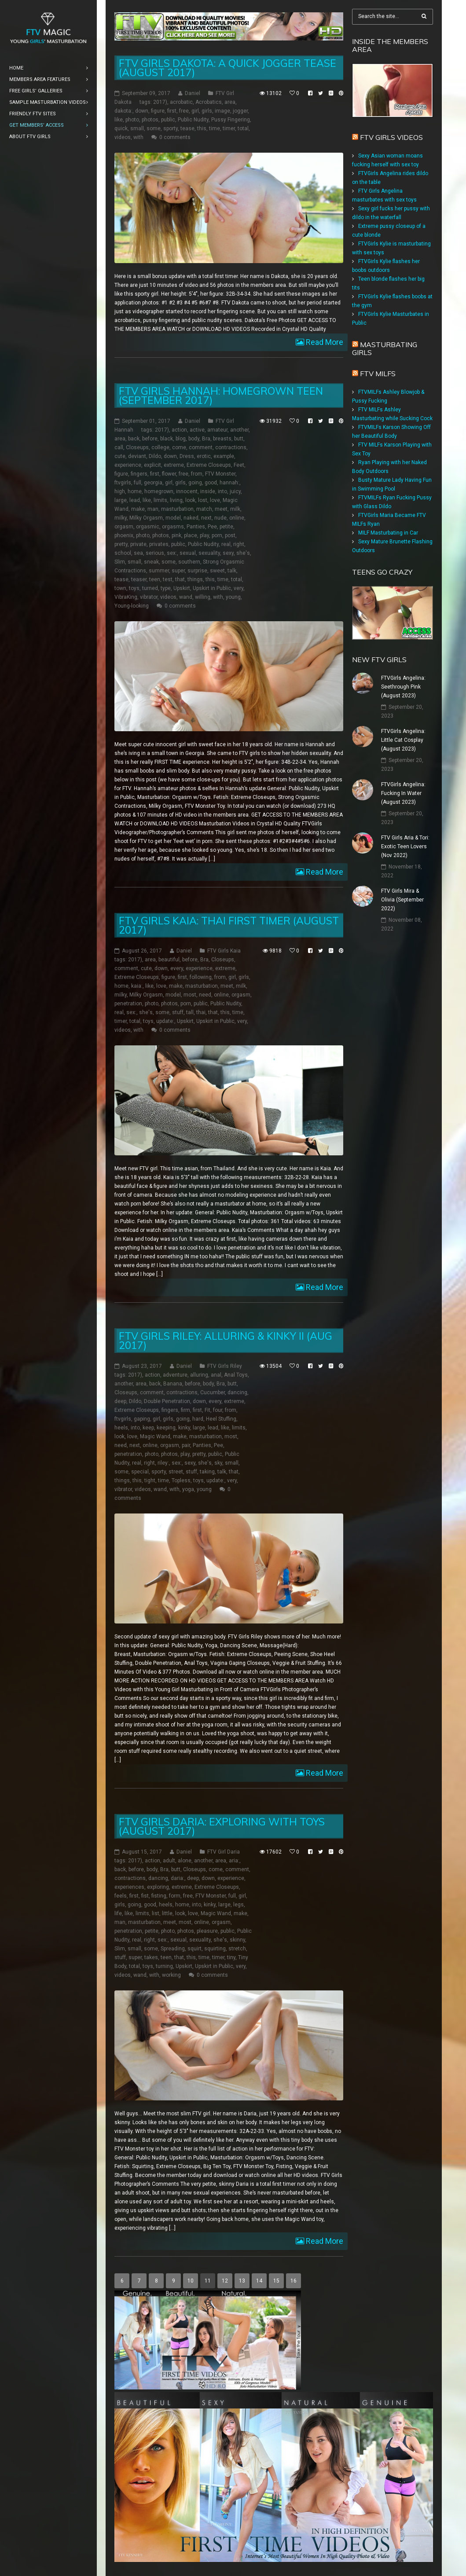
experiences (129, 1887)
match (204, 509)
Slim (119, 562)
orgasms (173, 527)
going (195, 483)
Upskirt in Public (212, 588)
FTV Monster (220, 474)
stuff (177, 1012)
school (122, 553)
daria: (177, 1878)
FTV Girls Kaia (224, 951)
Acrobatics (208, 102)
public (168, 120)
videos (122, 137)
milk (235, 509)
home (135, 491)
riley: (163, 1463)
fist (145, 1896)
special (140, 1472)
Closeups (137, 447)
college (160, 447)
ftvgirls (122, 483)
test (167, 579)
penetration (128, 1003)
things (195, 579)
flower (169, 474)
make (138, 509)
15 (276, 2281)
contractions (230, 447)
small (137, 128)
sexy (228, 553)
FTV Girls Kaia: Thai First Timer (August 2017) (229, 925)
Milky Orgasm (146, 518)
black (166, 439)
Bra (206, 439)
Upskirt (181, 588)
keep (148, 1428)
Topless (181, 1480)
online (236, 518)
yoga (188, 1489)
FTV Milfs (378, 373)
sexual (188, 553)
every (176, 968)
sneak (151, 562)
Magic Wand (155, 1436)
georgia (153, 483)
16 (293, 2281)
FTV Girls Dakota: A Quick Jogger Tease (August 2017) (227, 68)
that (180, 579)
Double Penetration (167, 1401)
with (138, 137)
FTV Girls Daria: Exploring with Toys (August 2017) (222, 1826)
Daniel (192, 93)
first (171, 111)
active (197, 430)
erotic (204, 456)
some (154, 128)
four (217, 1410)
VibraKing (125, 597)
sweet (217, 571)
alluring (199, 1375)
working (171, 1975)
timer (229, 128)
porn (217, 535)
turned (150, 588)
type (166, 588)
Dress (187, 456)
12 (225, 2281)
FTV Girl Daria (223, 1852)
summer (159, 571)
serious (155, 553)
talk (231, 571)
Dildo (155, 456)
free (184, 111)
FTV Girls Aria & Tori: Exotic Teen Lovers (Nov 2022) (405, 846)
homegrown (158, 491)
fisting (158, 1896)
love (215, 500)
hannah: (229, 483)
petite (226, 527)
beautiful (169, 959)
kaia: (137, 986)
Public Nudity (193, 120)
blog (181, 439)
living (176, 500)
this (201, 128)
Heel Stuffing (221, 1419)
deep (120, 1401)
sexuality (209, 553)
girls (207, 111)
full (137, 483)
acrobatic (181, 102)
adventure (175, 1375)
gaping (142, 1419)
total (243, 128)
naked (190, 518)
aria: (234, 1861)
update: (165, 1021)
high (119, 491)
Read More (323, 342)
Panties (196, 527)
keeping (166, 1428)
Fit (207, 1410)
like (118, 120)
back (133, 439)
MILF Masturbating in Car (388, 533)
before (150, 439)
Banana (172, 1384)
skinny (237, 1940)
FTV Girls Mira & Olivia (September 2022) (402, 900)
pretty (121, 544)
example (223, 456)
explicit (152, 465)
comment (201, 447)
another (239, 430)
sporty (170, 128)
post (230, 535)
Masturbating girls (384, 348)
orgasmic (147, 527)
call (118, 447)
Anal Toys (236, 1375)
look (190, 500)
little (167, 1913)
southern (189, 562)
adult (169, 1861)
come (179, 447)
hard (197, 1419)
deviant (137, 456)
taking (207, 1472)
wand (185, 597)
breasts (222, 439)
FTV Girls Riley (224, 1366)
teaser (139, 579)
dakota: (123, 111)
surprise (197, 571)
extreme (174, 465)
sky (218, 1463)
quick (121, 128)
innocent (187, 491)
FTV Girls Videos (391, 137)
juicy (235, 491)
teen (154, 579)
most (189, 995)
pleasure (207, 1931)
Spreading (173, 1949)
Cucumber (212, 1392)
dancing (237, 1392)
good (211, 483)
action (179, 430)
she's (243, 553)
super (178, 571)
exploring (158, 1887)
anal (216, 1375)
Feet (239, 465)
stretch (237, 1949)
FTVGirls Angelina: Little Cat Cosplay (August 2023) (403, 740)
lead (134, 500)
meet (221, 509)
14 (259, 2281)
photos (150, 120)
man (152, 509)
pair (186, 1445)
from (196, 474)
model (173, 518)
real (226, 544)
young (233, 597)
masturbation (177, 509)
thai (200, 1012)
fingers (139, 474)
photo (132, 120)
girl (195, 111)
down (141, 111)
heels (121, 1428)
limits (160, 500)
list (155, 1913)
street (176, 1472)
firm (185, 1410)
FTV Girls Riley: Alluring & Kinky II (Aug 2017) (225, 1341)
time (214, 128)
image (222, 111)
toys (134, 588)
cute (119, 456)
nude (220, 518)
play (204, 535)
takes (151, 1957)
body (193, 439)
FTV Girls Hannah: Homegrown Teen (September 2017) (221, 396)
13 (242, 2281)
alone (184, 1861)
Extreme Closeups (209, 465)
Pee (212, 527)
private (138, 544)
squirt (194, 1949)
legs (238, 1905)
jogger (240, 111)
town (120, 588)
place (190, 535)
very (238, 588)
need (205, 995)
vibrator (149, 597)
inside (207, 491)
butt (238, 439)
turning (164, 1966)
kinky (184, 1428)
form (174, 1896)
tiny (231, 1957)
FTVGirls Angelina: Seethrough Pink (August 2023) (403, 687)
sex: (172, 553)
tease (187, 128)
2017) (160, 102)
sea (138, 553)
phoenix (123, 535)
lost (202, 500)
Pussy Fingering (230, 120)
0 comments (175, 137)
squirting (215, 1949)
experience (127, 465)
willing (202, 597)
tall (190, 1012)
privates (159, 544)
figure (158, 111)
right (238, 544)
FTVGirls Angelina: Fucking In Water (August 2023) (403, 793)
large (120, 500)
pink (176, 535)
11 (208, 2281)
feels (120, 1896)
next (206, 518)
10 (190, 2281)
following (201, 977)
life (118, 1913)
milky (120, 518)
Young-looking (131, 606)
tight (149, 1480)
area (229, 102)
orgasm (123, 527)
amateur (217, 430)
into (222, 491)
